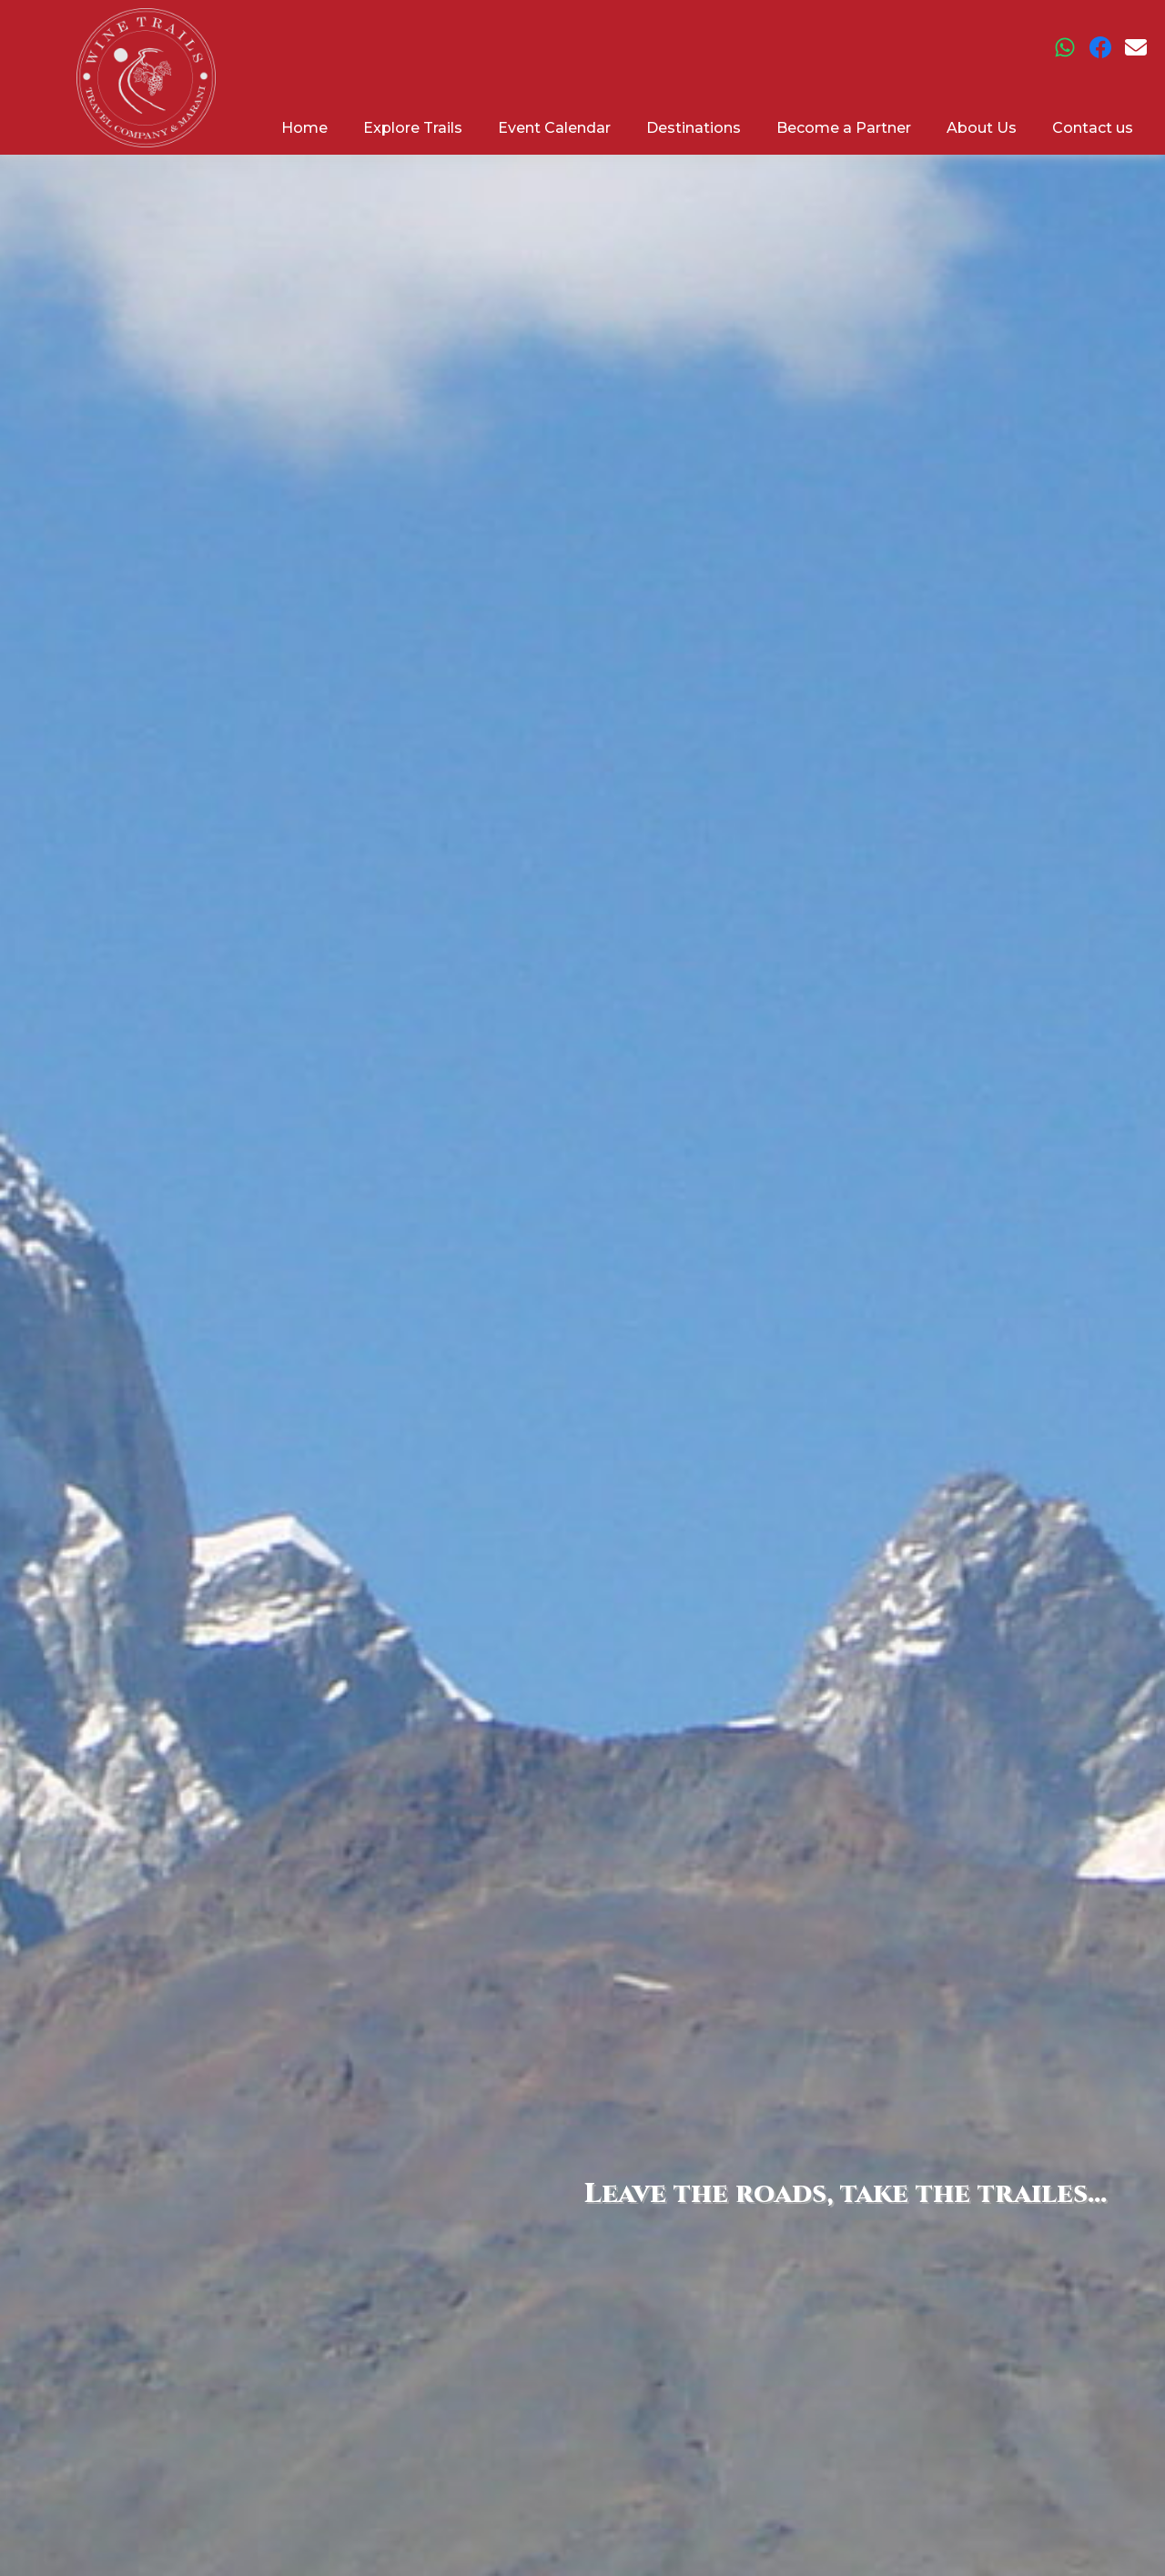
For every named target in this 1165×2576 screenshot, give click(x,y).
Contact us (1092, 127)
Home (304, 127)
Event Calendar (554, 127)
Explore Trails (412, 127)
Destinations (693, 127)
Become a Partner (843, 127)
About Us (982, 127)
